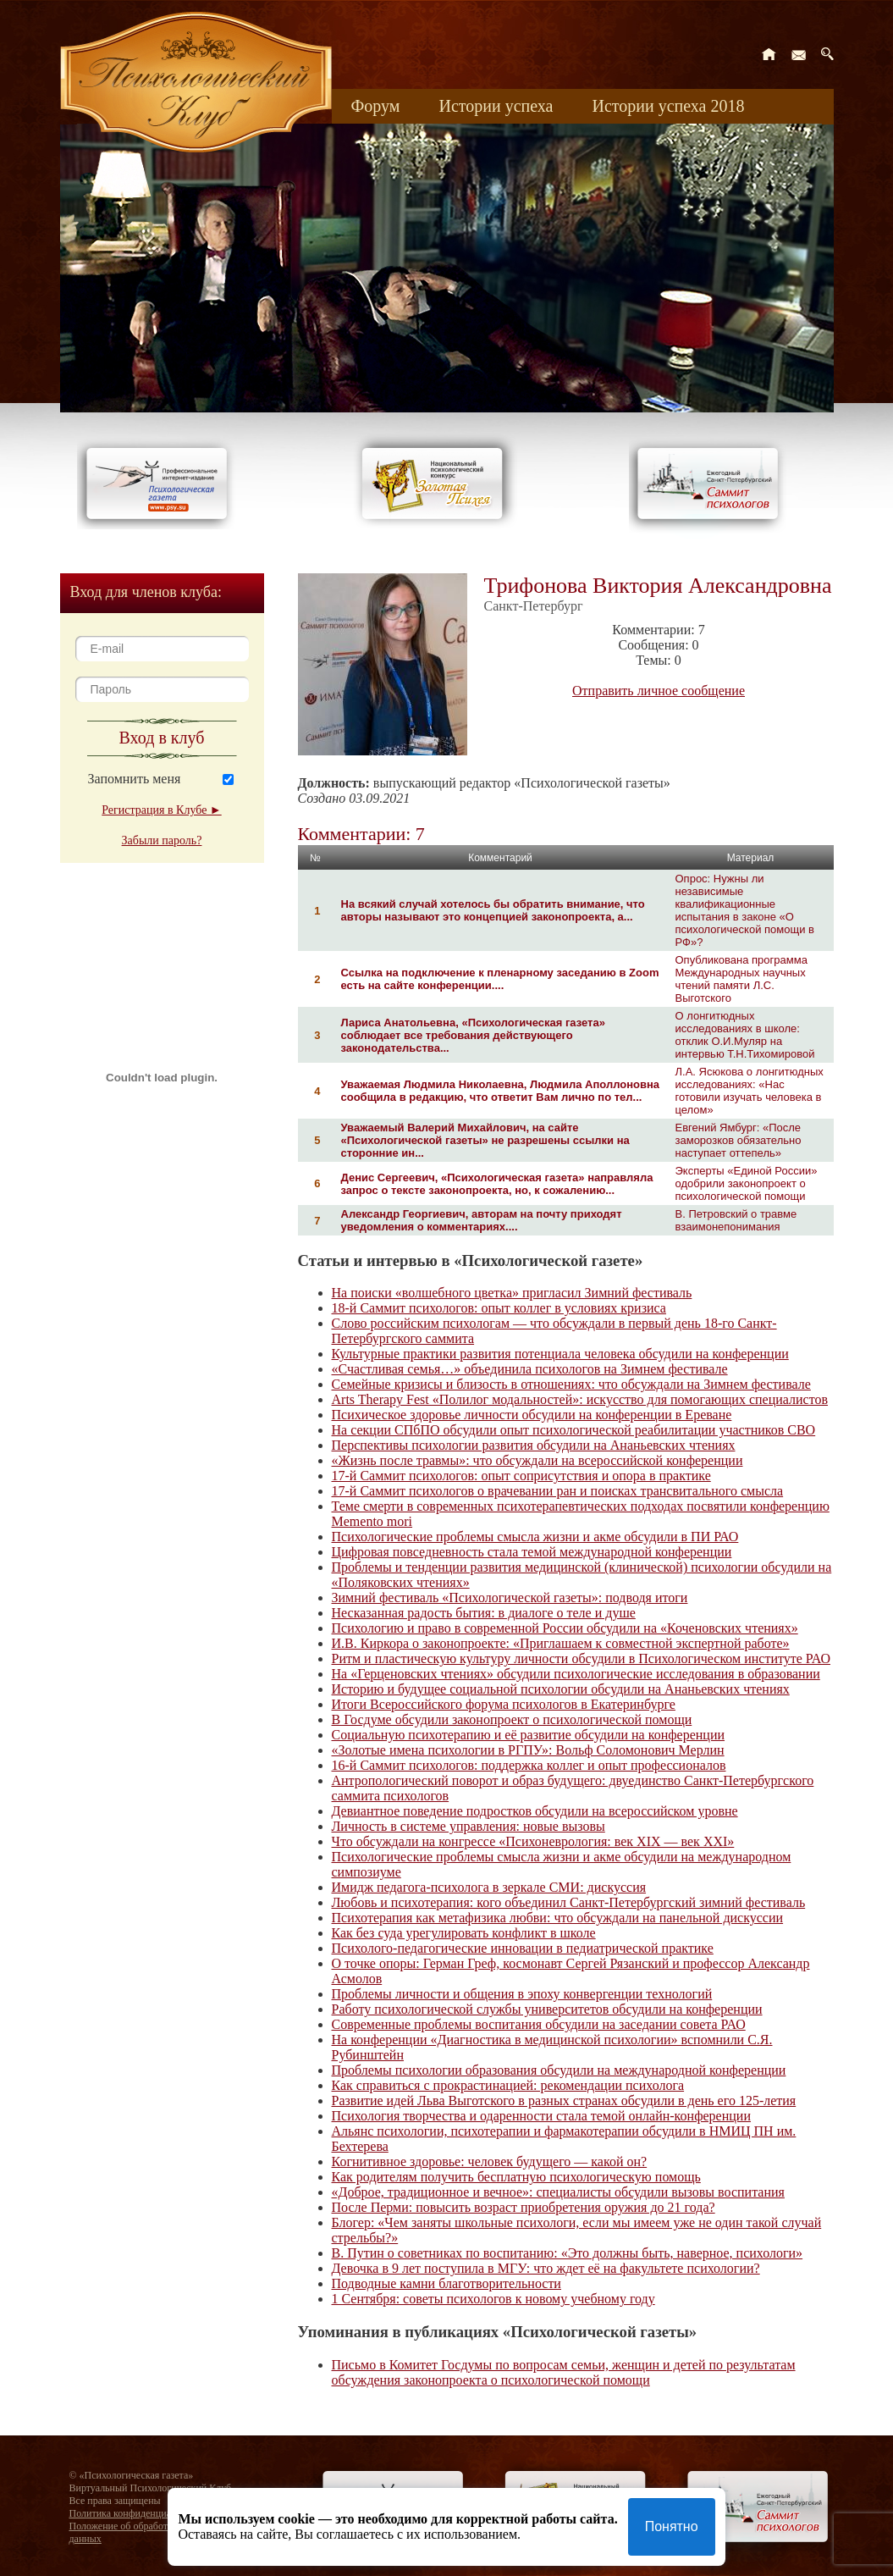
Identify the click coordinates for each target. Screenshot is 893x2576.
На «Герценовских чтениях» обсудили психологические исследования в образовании (576, 1674)
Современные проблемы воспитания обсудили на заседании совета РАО (539, 2024)
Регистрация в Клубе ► (161, 810)
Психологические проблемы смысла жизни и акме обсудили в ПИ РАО (535, 1536)
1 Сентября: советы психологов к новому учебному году (493, 2298)
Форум (375, 106)
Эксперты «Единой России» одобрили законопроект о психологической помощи (746, 1183)
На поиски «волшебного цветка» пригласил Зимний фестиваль (512, 1292)
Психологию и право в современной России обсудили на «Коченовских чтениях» (565, 1628)
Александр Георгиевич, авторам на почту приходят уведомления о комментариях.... (481, 1220)
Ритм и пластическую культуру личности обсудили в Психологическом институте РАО (581, 1658)
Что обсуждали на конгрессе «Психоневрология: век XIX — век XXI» (533, 1841)
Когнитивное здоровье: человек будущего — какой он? (490, 2161)
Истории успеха (495, 106)
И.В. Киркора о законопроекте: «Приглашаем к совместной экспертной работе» (561, 1643)
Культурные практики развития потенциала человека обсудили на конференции (560, 1353)
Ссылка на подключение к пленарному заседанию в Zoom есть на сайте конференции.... (500, 979)
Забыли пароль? (162, 840)
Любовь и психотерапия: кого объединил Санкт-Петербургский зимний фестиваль (569, 1902)
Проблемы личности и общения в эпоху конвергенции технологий (522, 1994)
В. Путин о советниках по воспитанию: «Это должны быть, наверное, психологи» (567, 2253)
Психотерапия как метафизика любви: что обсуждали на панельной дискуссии (558, 1917)
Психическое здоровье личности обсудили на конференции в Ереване (532, 1414)
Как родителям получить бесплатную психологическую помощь (516, 2177)
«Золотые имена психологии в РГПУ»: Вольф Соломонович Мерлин (528, 1750)
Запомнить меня (134, 778)
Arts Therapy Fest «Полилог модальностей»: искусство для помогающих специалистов (580, 1399)
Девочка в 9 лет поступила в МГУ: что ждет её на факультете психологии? (546, 2268)
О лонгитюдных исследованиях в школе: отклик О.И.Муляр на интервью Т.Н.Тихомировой (745, 1034)
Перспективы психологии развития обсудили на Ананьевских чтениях (534, 1445)
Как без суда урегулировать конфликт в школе (464, 1933)
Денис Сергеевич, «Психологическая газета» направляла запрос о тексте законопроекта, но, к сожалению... (497, 1184)
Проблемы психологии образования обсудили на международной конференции (559, 2070)
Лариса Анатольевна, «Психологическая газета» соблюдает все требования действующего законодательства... (473, 1035)
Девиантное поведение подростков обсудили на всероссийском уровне (535, 1811)
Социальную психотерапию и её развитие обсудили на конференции (528, 1734)
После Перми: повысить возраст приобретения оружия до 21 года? (523, 2207)
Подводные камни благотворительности (446, 2283)
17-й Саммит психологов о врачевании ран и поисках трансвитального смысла (558, 1491)
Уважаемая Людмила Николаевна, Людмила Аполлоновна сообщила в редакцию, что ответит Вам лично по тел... (500, 1090)
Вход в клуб (162, 737)
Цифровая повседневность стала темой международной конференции (532, 1552)
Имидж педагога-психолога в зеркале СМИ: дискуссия (489, 1887)
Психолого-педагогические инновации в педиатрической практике (523, 1948)
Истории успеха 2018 (668, 106)
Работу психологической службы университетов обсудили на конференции (547, 2009)
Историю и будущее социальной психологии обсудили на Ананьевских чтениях (561, 1689)
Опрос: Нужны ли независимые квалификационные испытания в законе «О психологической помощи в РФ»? (744, 910)
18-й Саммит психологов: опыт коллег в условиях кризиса (499, 1308)
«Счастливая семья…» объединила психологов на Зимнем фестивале (530, 1369)
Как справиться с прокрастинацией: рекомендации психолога (508, 2085)
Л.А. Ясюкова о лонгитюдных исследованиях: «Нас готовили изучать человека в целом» (749, 1090)
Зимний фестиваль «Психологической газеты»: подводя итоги (510, 1597)
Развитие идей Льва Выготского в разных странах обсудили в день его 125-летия (564, 2100)
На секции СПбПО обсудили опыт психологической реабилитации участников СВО (574, 1430)
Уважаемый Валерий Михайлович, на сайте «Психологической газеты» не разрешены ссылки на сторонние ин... (485, 1140)
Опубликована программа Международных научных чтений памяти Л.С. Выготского (741, 979)
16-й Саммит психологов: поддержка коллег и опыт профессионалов (529, 1765)
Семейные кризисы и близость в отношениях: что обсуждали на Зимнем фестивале (571, 1384)
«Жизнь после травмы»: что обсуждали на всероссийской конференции (537, 1460)
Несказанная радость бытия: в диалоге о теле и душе (484, 1613)
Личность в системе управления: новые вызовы (468, 1826)
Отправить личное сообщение (658, 690)
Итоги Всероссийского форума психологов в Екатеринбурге (503, 1704)
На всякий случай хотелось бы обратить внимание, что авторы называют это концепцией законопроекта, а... (493, 910)
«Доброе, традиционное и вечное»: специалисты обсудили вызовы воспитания (558, 2192)
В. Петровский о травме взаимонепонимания (736, 1220)
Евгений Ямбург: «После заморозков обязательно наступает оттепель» (738, 1140)
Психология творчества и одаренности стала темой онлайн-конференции (541, 2116)
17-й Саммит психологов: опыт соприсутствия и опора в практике (521, 1475)
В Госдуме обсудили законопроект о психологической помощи (512, 1719)
